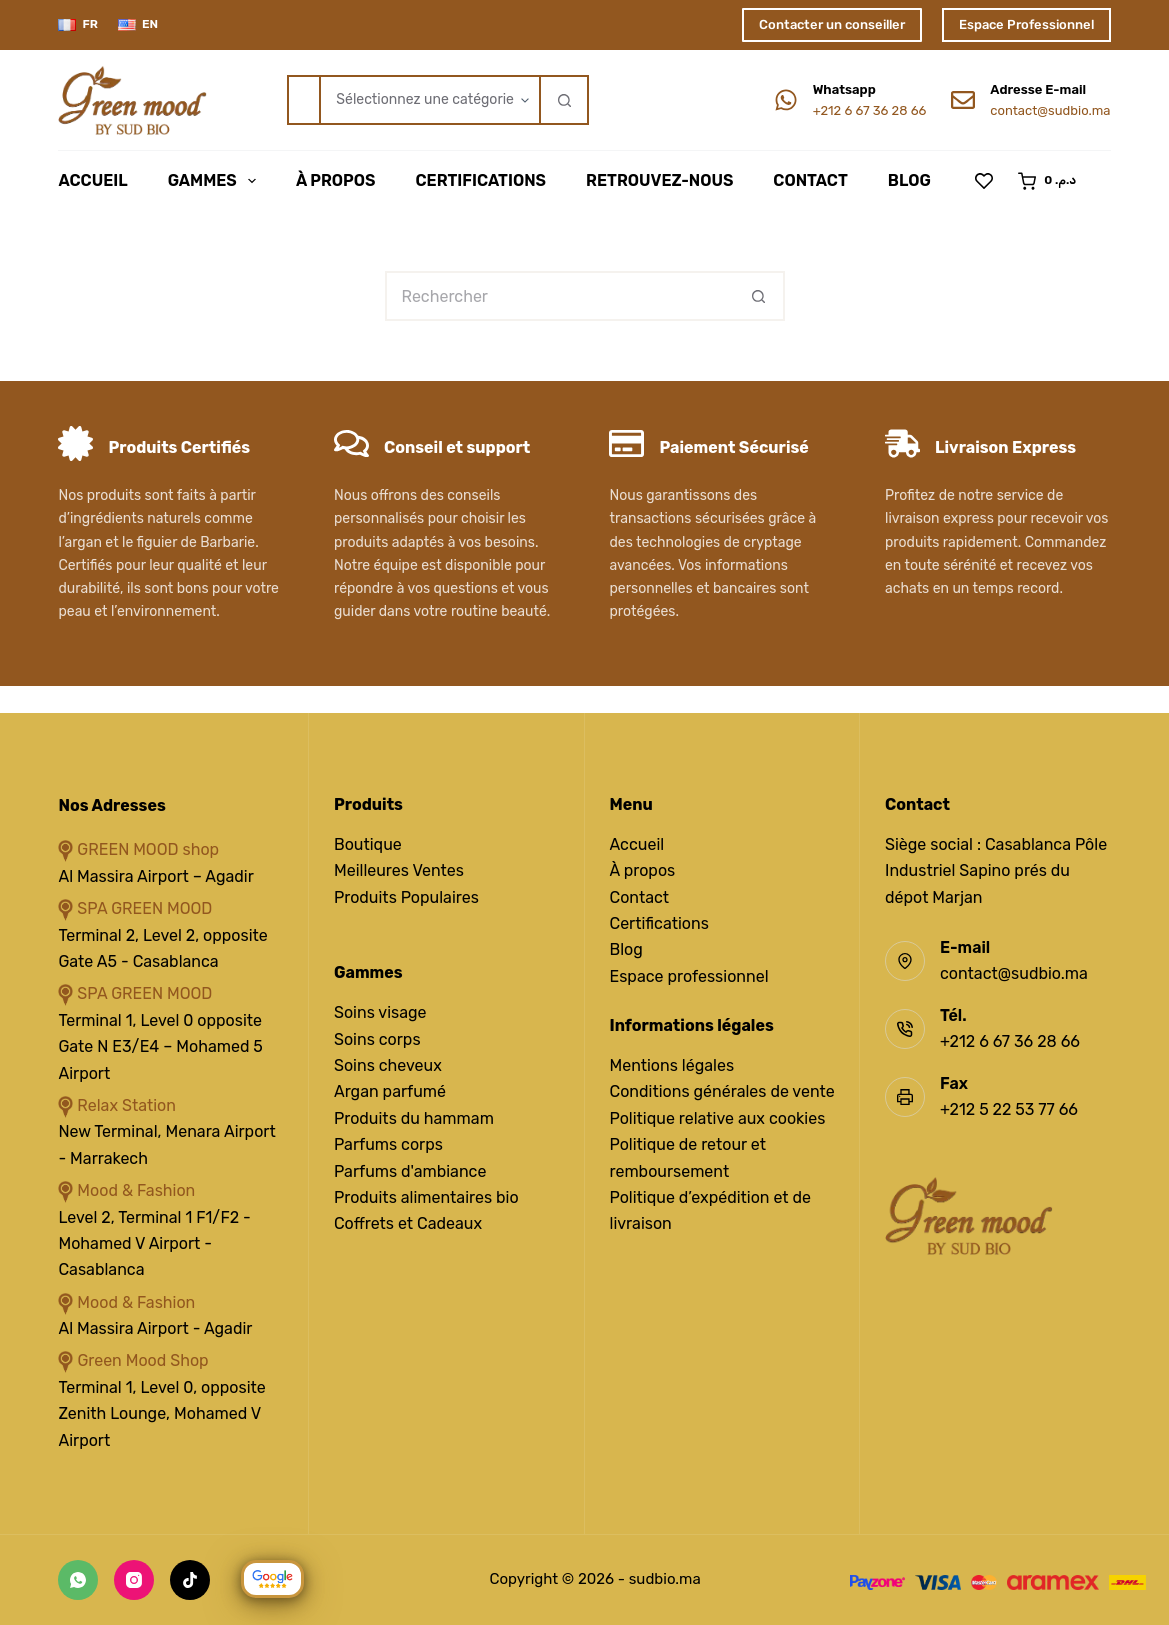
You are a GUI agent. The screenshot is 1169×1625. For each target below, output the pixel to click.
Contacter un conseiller (832, 24)
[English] (138, 25)
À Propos (336, 180)
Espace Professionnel (1026, 24)
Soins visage (380, 1012)
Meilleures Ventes (399, 870)
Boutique (368, 844)
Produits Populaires (406, 897)
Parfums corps (388, 1144)
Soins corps (377, 1039)
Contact (810, 180)
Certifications (480, 180)
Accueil (92, 180)
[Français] (78, 25)
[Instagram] (134, 1580)
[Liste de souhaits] (984, 181)
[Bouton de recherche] (564, 100)
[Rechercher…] (303, 100)
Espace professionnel (689, 976)
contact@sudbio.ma (1050, 110)
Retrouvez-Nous (659, 180)
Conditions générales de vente (722, 1091)
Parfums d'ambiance (410, 1171)
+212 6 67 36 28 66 (870, 110)
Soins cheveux (388, 1065)
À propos (643, 870)
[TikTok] (190, 1580)
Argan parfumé (390, 1091)
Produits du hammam (414, 1118)
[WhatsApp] (78, 1580)
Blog (909, 180)
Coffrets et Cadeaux (408, 1223)
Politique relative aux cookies (718, 1118)
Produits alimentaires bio (426, 1197)
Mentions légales (672, 1065)
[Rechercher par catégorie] (429, 100)
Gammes (216, 181)
